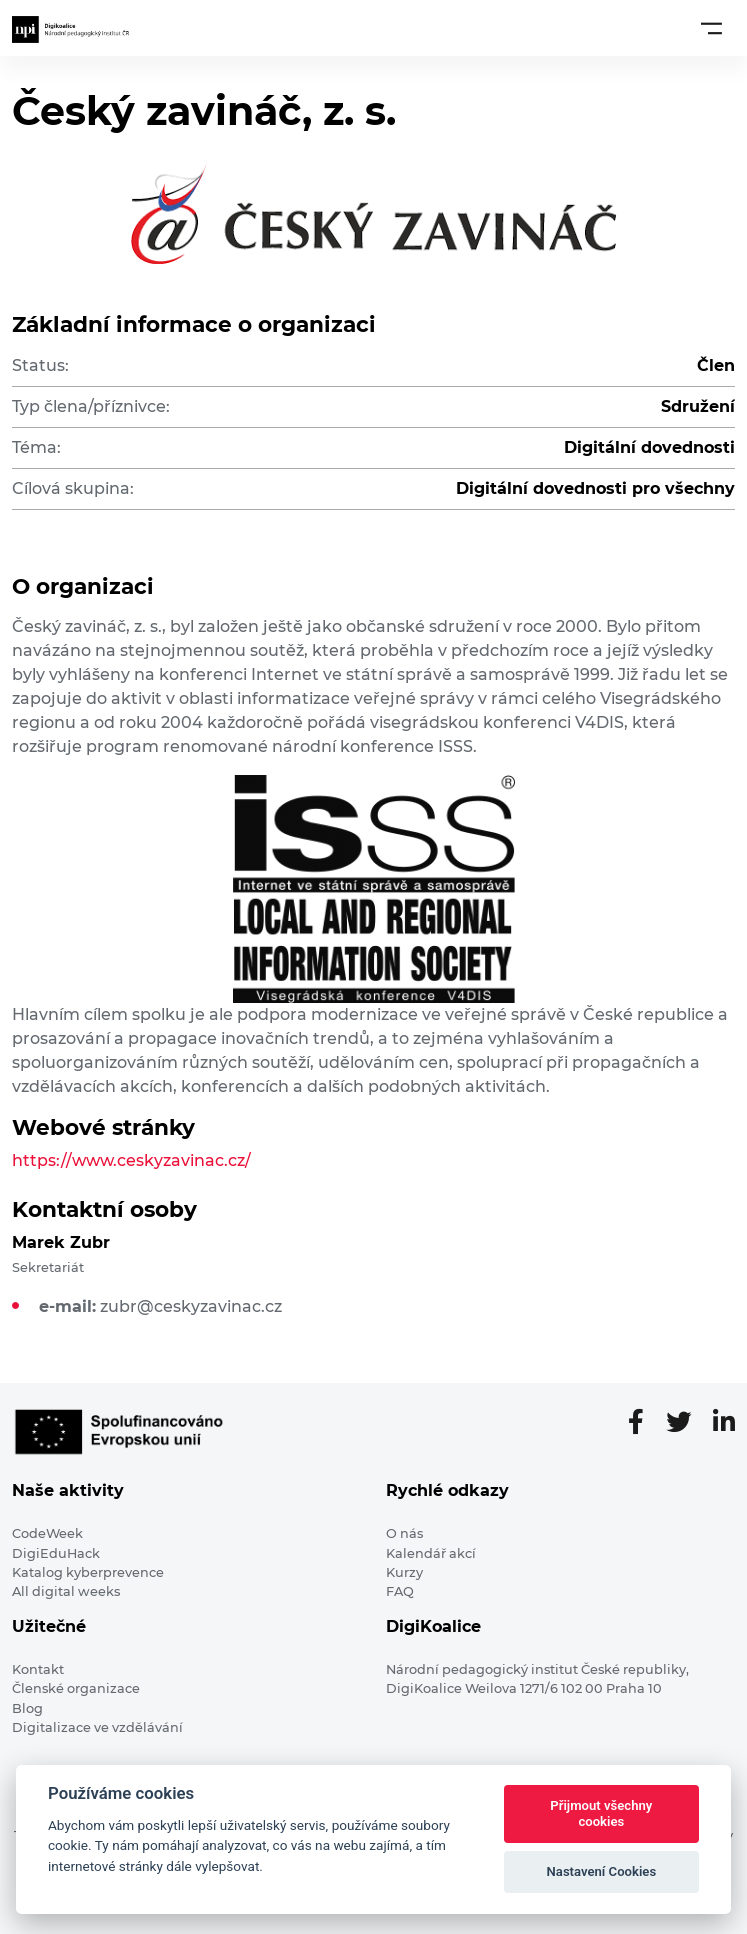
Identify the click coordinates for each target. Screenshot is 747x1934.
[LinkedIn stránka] (724, 1423)
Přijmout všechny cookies (601, 1813)
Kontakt (38, 1669)
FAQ (400, 1591)
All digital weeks (66, 1591)
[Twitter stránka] (686, 1423)
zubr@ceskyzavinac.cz (191, 1306)
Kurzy (404, 1572)
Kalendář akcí (431, 1553)
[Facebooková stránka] (644, 1423)
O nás (404, 1533)
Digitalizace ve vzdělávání (97, 1727)
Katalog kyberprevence (88, 1572)
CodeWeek (47, 1533)
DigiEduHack (56, 1553)
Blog (27, 1708)
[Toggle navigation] (711, 28)
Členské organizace (76, 1688)
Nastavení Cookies (602, 1871)
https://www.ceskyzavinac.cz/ (131, 1160)
